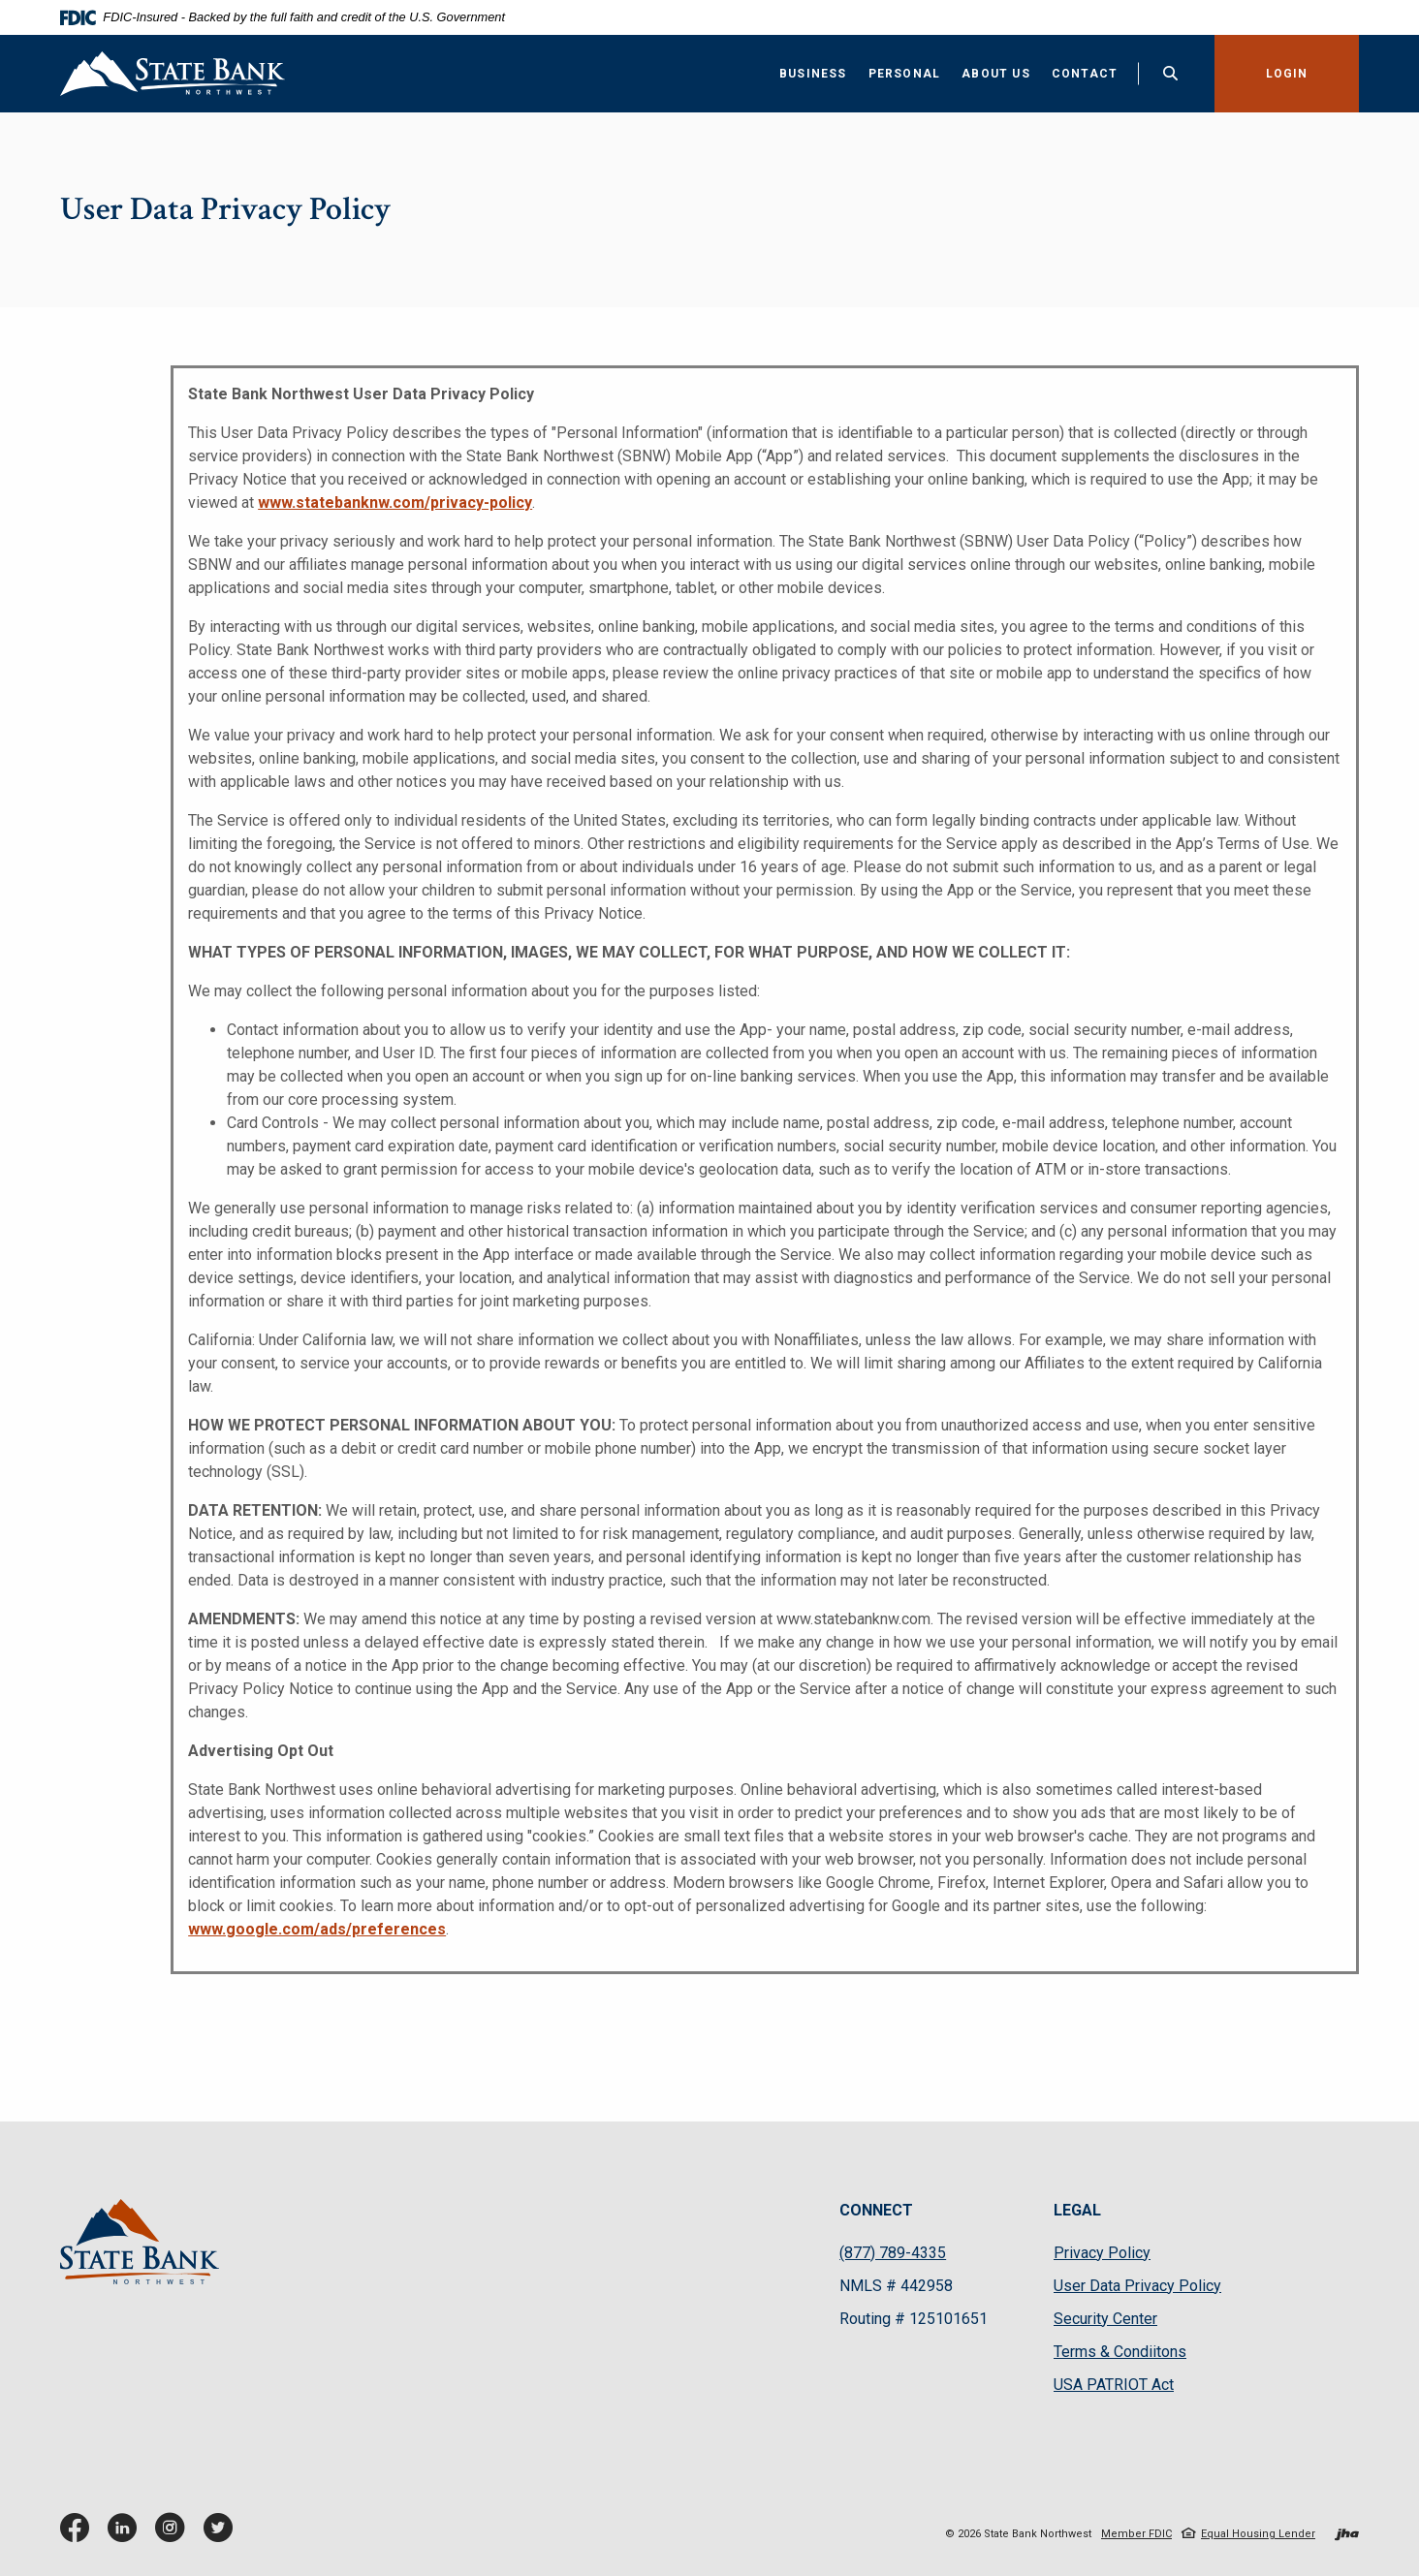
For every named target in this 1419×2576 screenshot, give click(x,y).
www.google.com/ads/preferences (317, 1929)
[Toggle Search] (1170, 73)
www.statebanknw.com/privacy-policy (395, 502)
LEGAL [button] (1077, 2210)
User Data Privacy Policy (1137, 2286)
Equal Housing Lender (1258, 2534)
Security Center (1105, 2318)
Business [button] (813, 73)
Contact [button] (1085, 73)
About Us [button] (996, 73)
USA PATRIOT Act (1114, 2384)
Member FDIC (1136, 2534)
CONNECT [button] (876, 2210)
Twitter (222, 2535)
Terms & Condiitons (1120, 2351)
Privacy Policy (1102, 2253)
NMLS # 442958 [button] (896, 2286)
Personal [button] (904, 73)
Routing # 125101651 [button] (913, 2318)
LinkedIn (126, 2535)
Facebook (79, 2535)
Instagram (174, 2535)
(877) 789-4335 (892, 2253)
